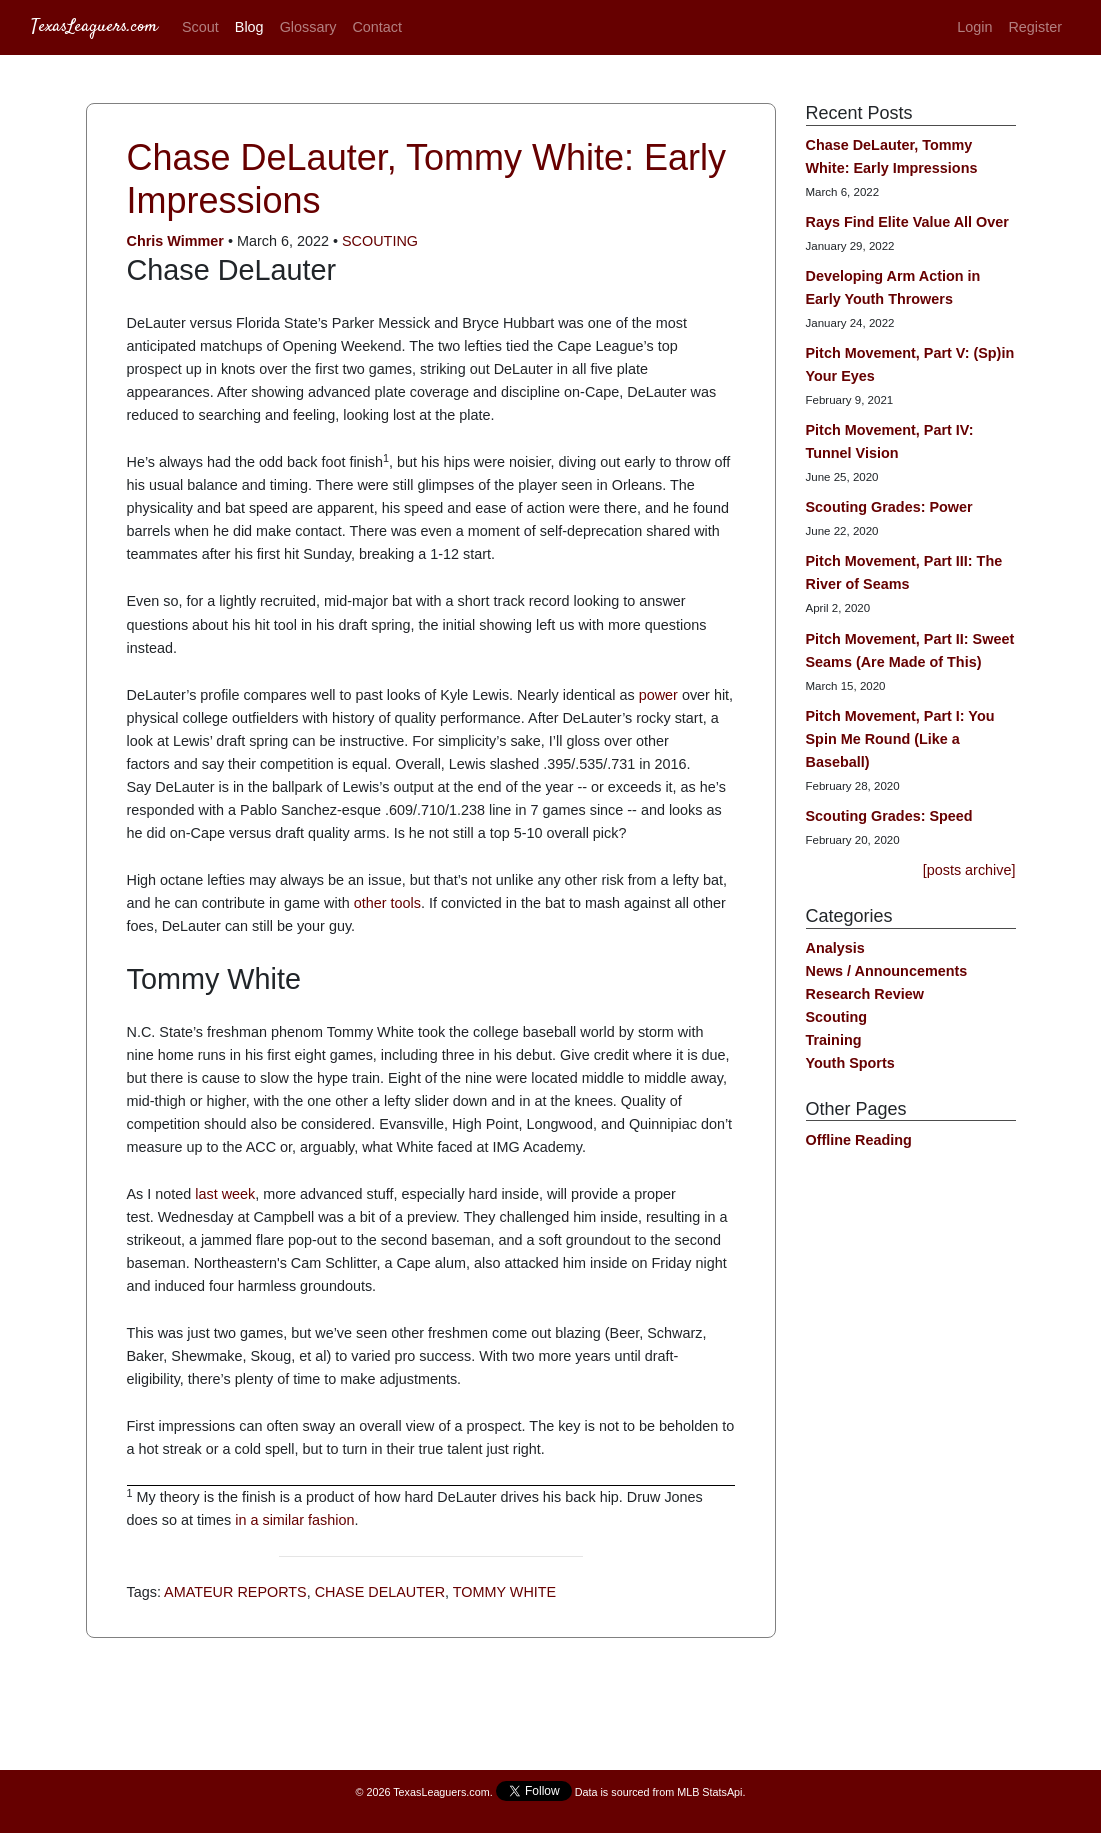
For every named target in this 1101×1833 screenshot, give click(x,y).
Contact (377, 27)
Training (834, 1040)
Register (1035, 27)
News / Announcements (887, 971)
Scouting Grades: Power (889, 507)
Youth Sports (850, 1063)
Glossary (308, 27)
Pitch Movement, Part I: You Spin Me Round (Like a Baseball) (900, 739)
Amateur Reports (235, 1592)
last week (225, 1194)
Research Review (865, 994)
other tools (387, 903)
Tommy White (504, 1592)
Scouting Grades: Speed (889, 816)
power (658, 695)
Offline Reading (859, 1140)
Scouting (380, 241)
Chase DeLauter (380, 1592)
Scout (200, 27)
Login (974, 27)
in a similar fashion (294, 1520)
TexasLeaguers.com (94, 27)
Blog (249, 27)
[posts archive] (969, 870)
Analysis (835, 948)
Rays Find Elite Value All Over (907, 222)
